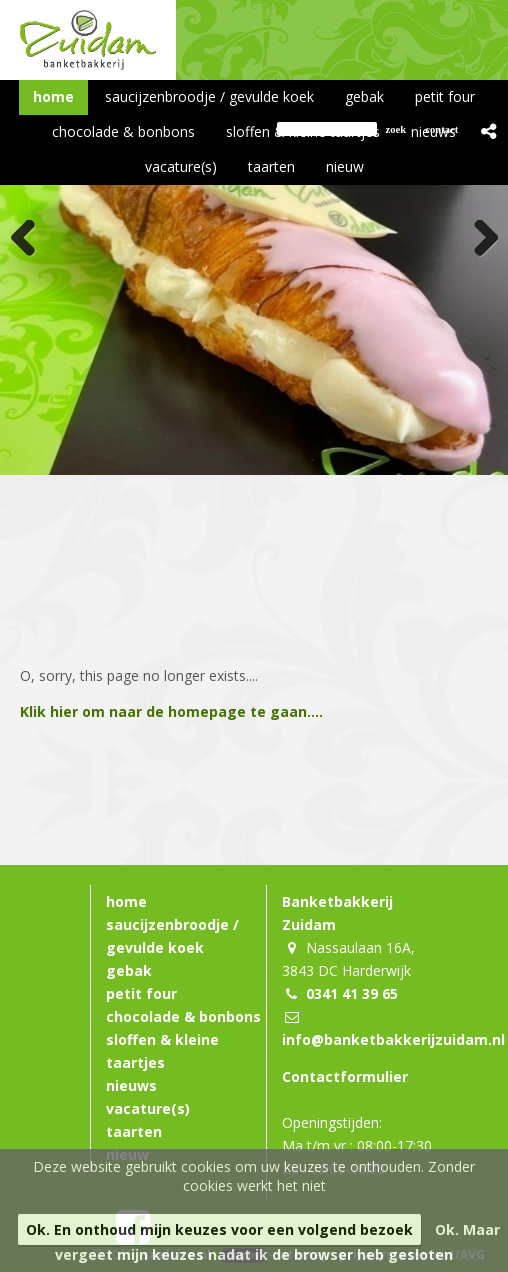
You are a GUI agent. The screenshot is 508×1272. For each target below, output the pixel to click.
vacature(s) (148, 1108)
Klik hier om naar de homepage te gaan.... (171, 711)
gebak (129, 970)
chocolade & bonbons (183, 1016)
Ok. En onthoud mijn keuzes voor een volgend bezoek (219, 1229)
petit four (141, 993)
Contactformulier (345, 1076)
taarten (134, 1131)
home (126, 901)
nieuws (131, 1085)
